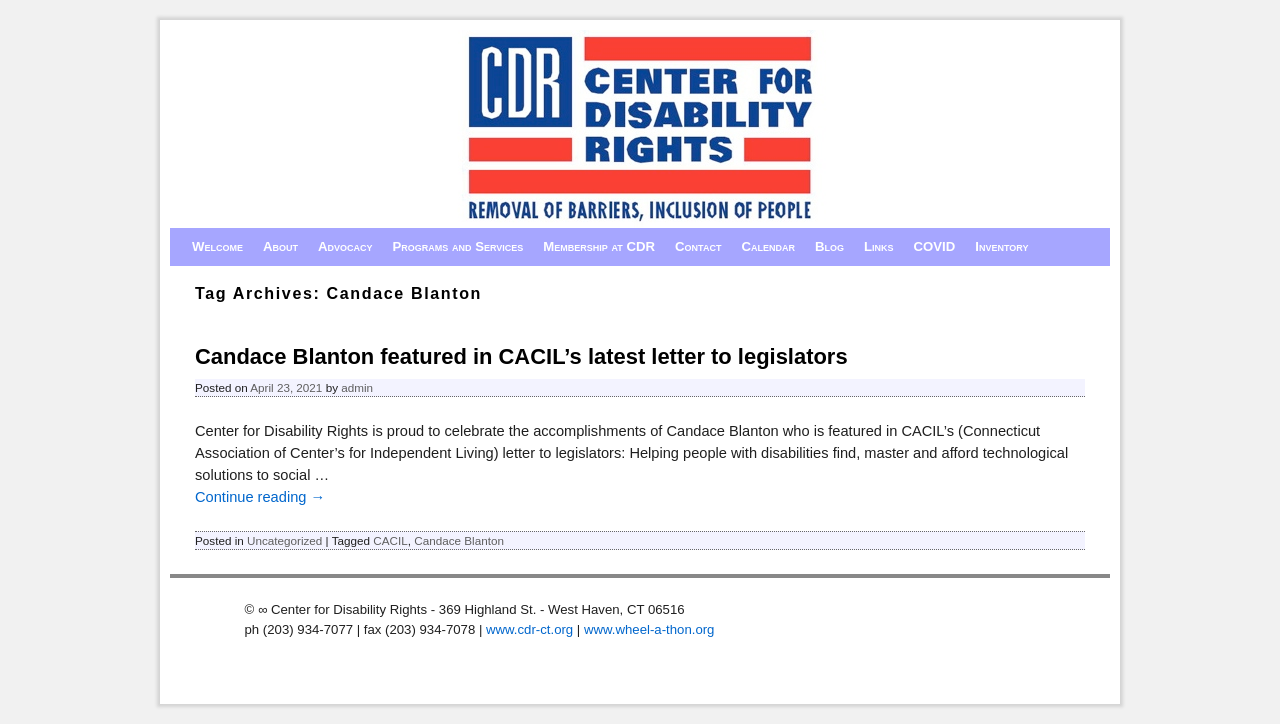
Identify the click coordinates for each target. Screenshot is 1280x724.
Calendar (768, 246)
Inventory (1001, 246)
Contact (698, 246)
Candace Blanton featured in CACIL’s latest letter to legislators (521, 356)
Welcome (217, 246)
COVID (935, 246)
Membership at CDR (599, 246)
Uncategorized (284, 540)
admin (357, 387)
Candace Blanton (459, 540)
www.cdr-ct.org (529, 629)
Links (879, 246)
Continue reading (260, 497)
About (280, 246)
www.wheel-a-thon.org (649, 629)
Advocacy (345, 246)
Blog (829, 246)
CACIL (390, 540)
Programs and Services (458, 246)
